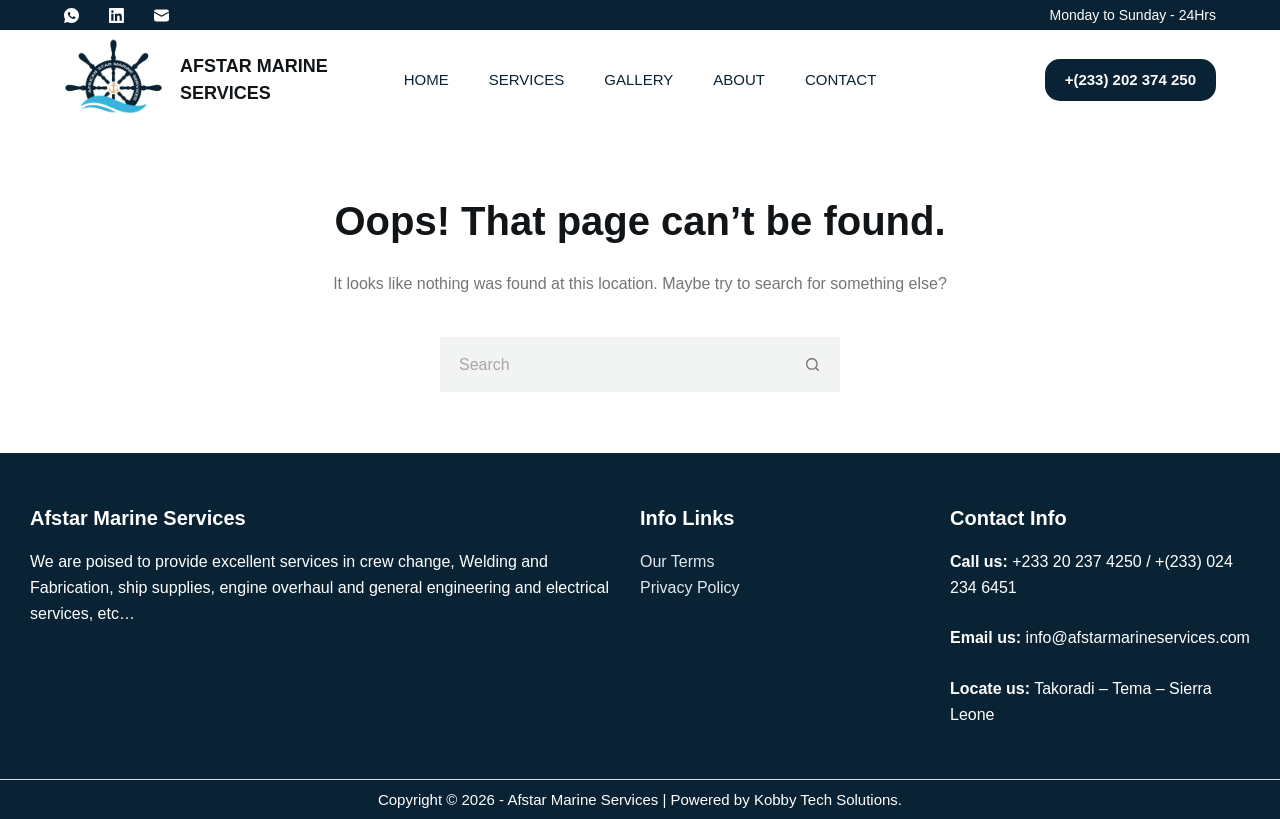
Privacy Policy (690, 587)
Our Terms (677, 561)
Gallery (638, 79)
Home (426, 79)
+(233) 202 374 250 (1130, 79)
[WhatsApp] (71, 15)
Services (527, 79)
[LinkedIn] (116, 15)
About (739, 79)
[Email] (161, 15)
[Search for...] (612, 364)
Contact (840, 79)
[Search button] (812, 364)
